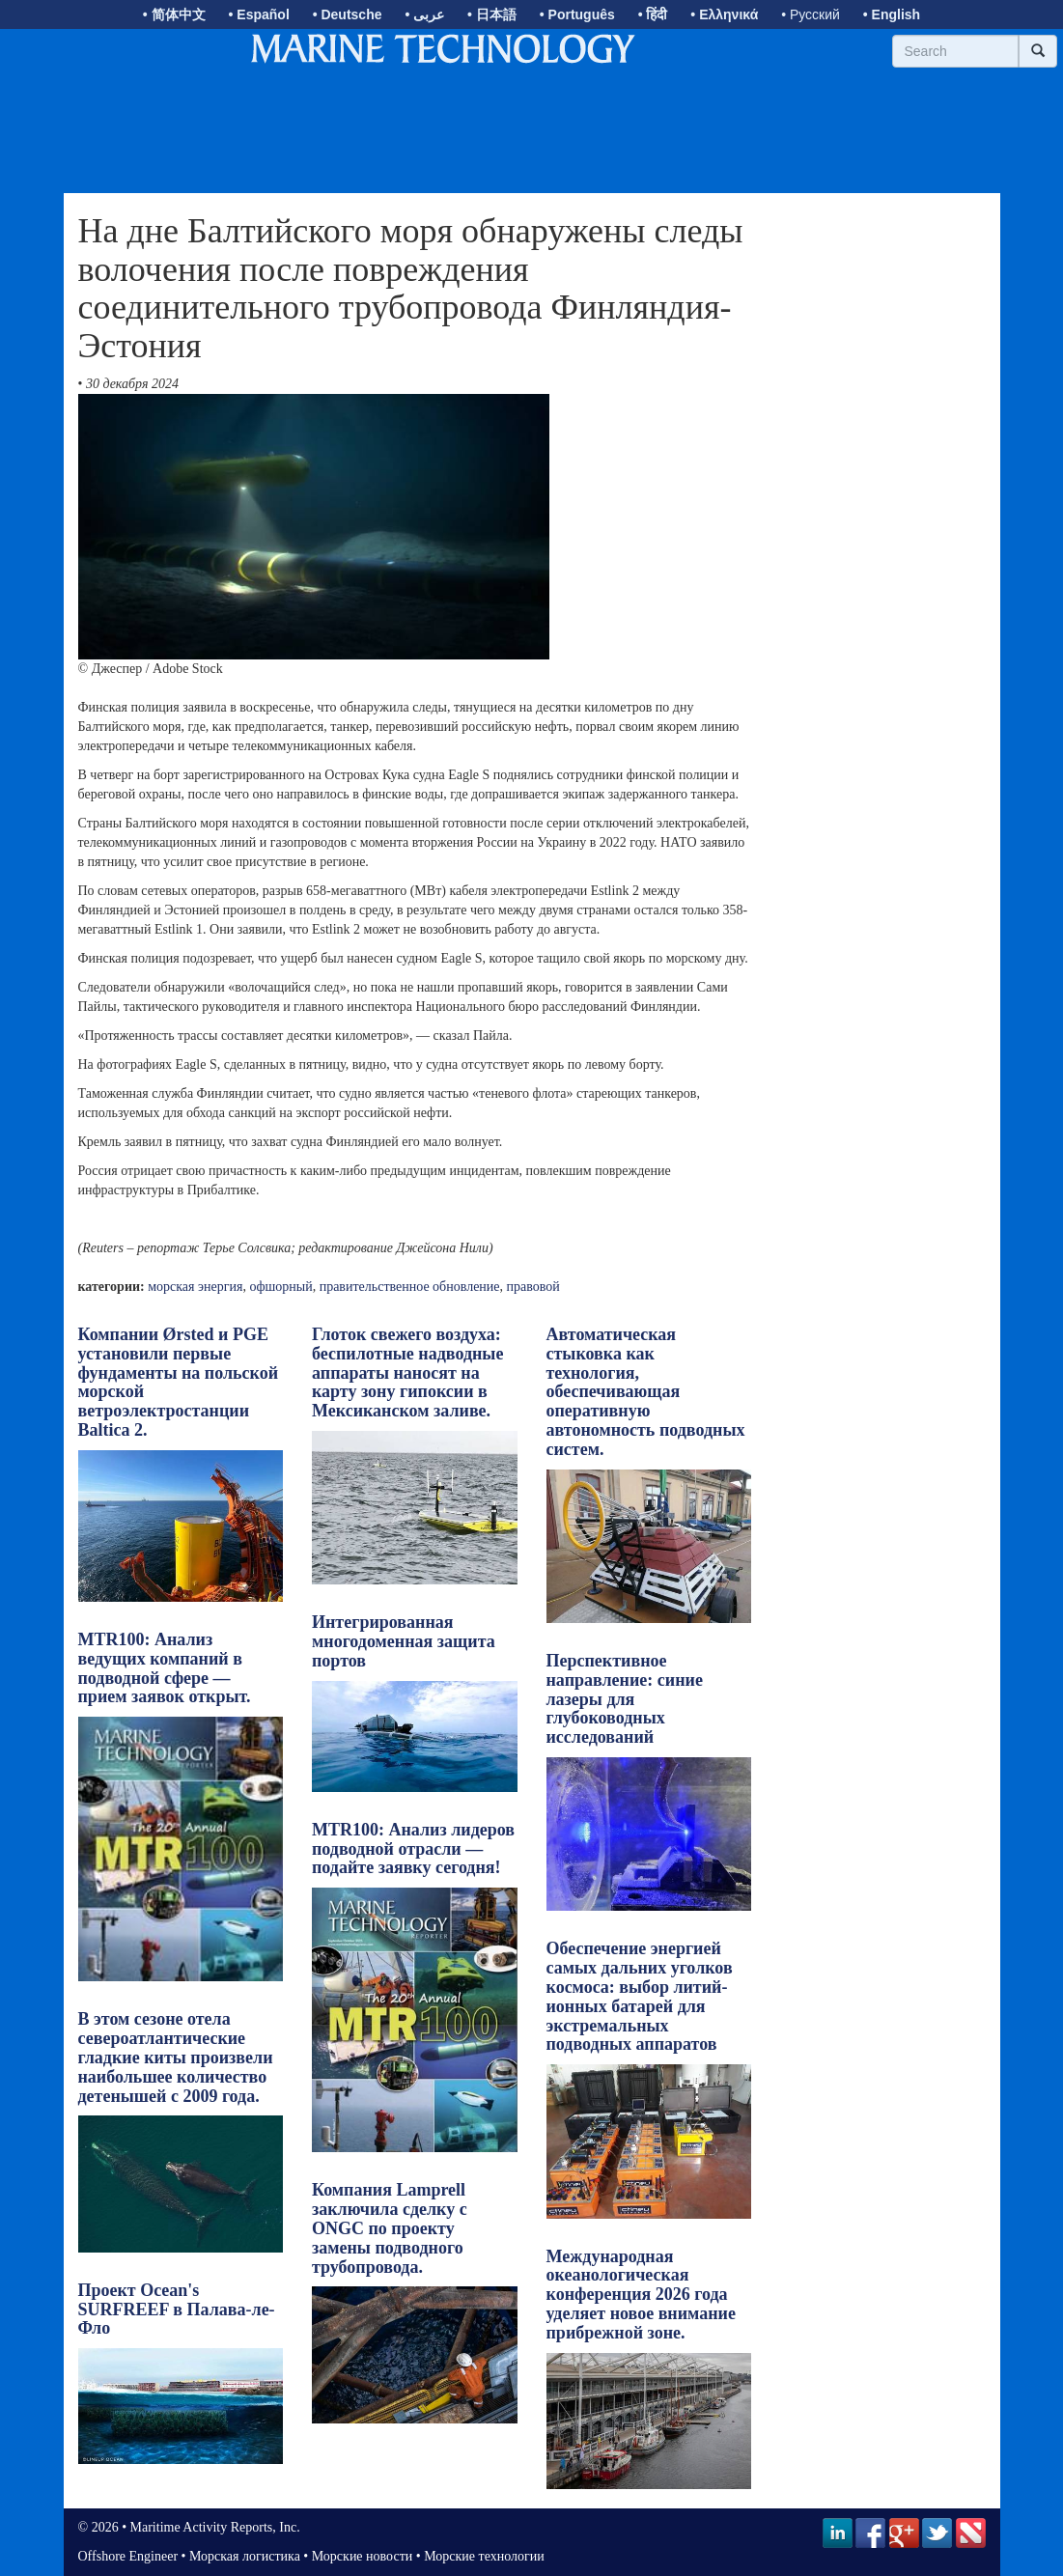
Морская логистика (244, 2556)
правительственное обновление (410, 1286)
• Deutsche (347, 14)
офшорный (280, 1286)
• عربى (424, 14)
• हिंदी (653, 14)
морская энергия (195, 1286)
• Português (577, 14)
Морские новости (362, 2556)
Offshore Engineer (128, 2556)
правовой (533, 1286)
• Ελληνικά (724, 14)
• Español (259, 14)
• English (891, 14)
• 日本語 (492, 14)
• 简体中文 (174, 14)
